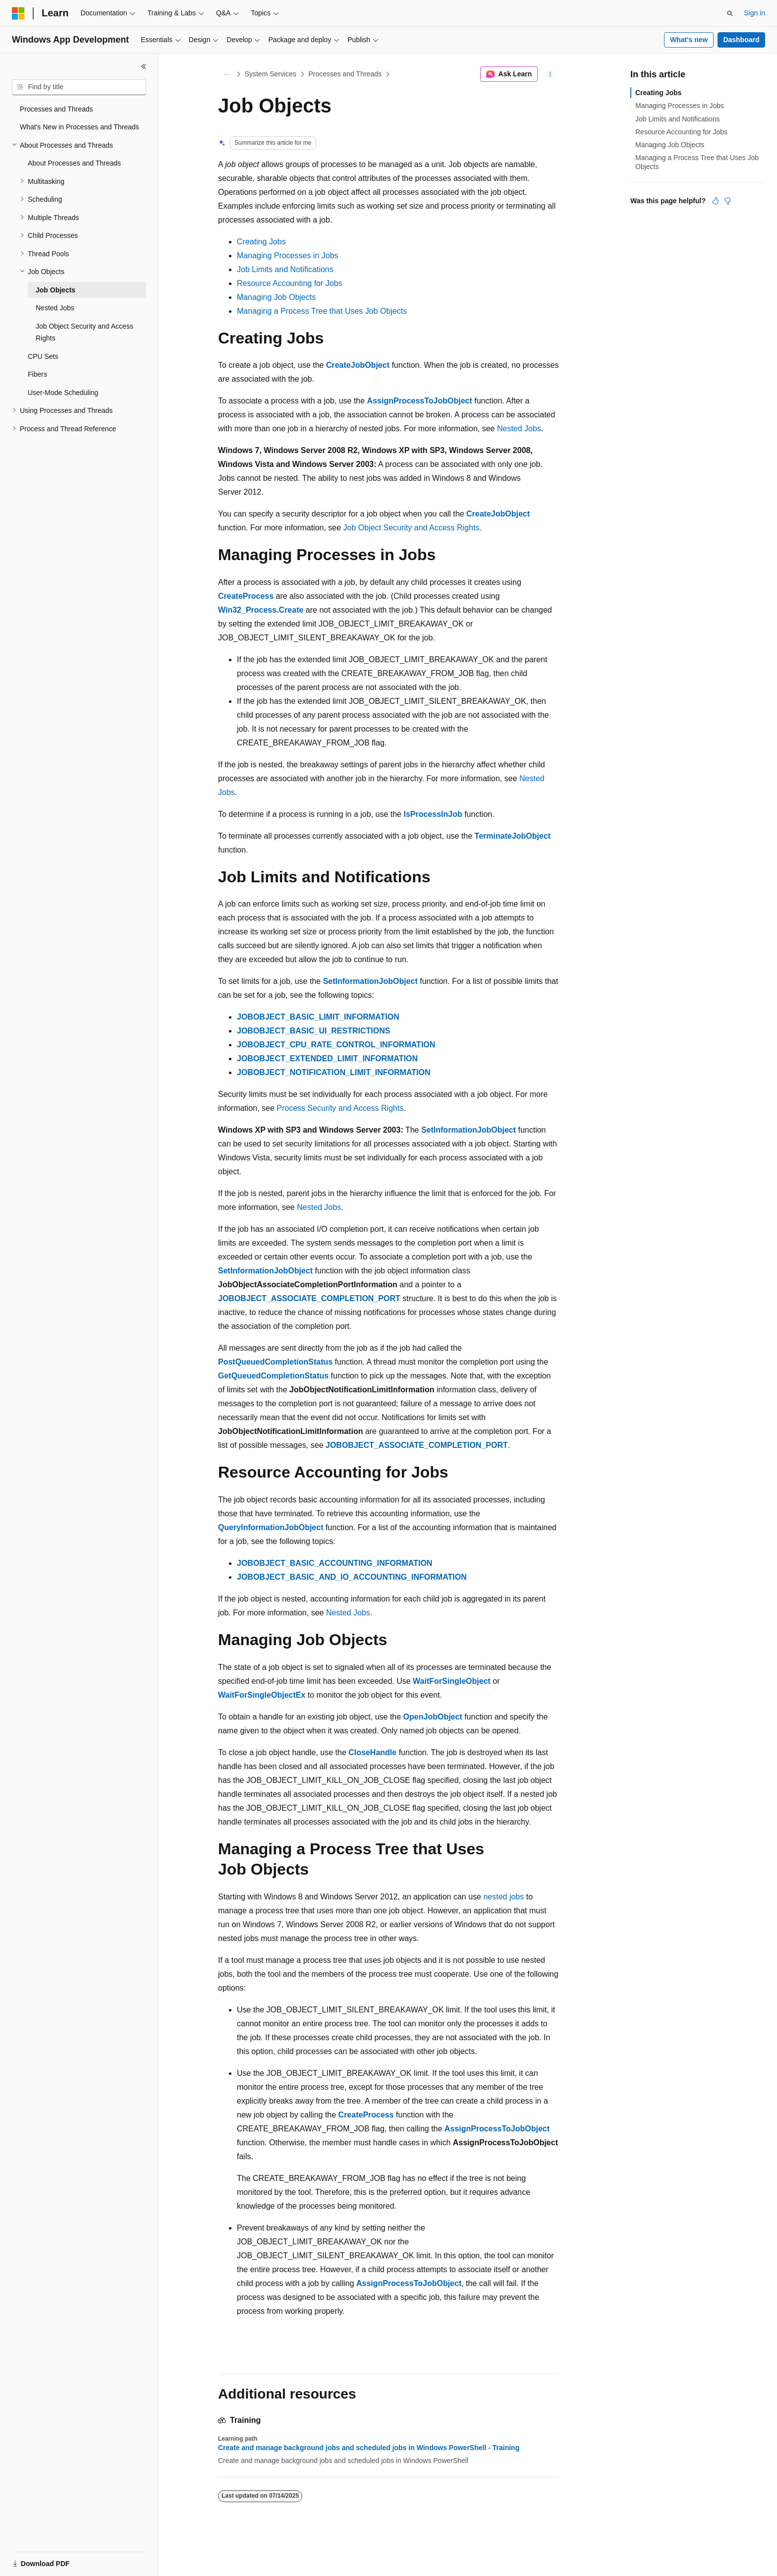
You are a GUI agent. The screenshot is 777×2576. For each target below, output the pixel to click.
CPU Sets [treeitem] (43, 356)
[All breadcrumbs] (226, 74)
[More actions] (550, 74)
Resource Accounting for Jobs (289, 283)
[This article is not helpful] (727, 201)
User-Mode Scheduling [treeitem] (63, 393)
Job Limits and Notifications (285, 269)
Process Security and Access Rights (340, 1108)
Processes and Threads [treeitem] (56, 109)
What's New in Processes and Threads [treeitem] (79, 127)
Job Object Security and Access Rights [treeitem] (84, 332)
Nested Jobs (519, 428)
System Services (270, 74)
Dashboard (741, 40)
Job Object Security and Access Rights (411, 527)
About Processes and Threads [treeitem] (74, 163)
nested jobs (503, 1896)
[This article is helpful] (716, 201)
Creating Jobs (261, 241)
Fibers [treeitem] (37, 374)
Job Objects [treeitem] (55, 290)
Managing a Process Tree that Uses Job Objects (322, 311)
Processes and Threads (345, 74)
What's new (689, 40)
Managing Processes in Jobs (287, 255)
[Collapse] (143, 66)
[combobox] (79, 87)
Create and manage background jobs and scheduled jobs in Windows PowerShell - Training (368, 2448)
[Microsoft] (18, 13)
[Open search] (730, 13)
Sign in (754, 13)
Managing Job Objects (276, 297)
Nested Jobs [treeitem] (55, 308)
